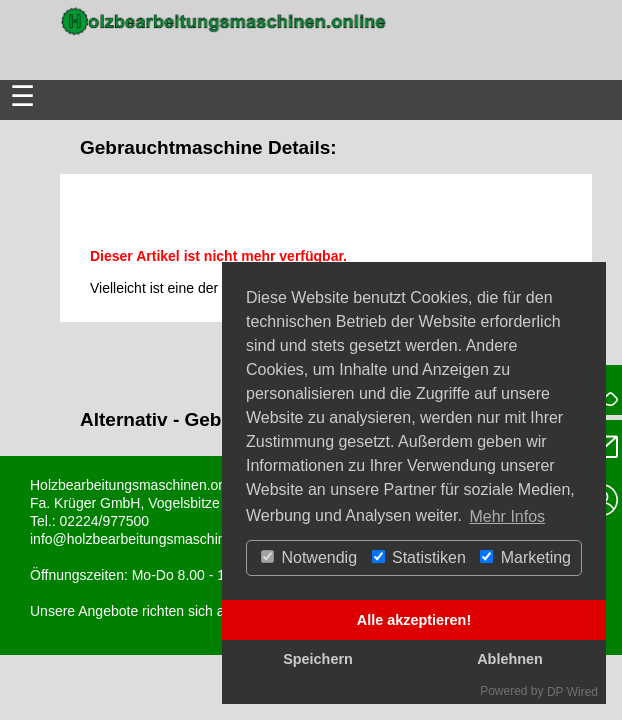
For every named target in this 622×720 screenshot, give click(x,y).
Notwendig (309, 557)
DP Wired (572, 692)
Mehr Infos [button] (507, 516)
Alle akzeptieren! (414, 620)
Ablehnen (510, 659)
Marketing (525, 557)
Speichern (318, 659)
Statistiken (419, 557)
